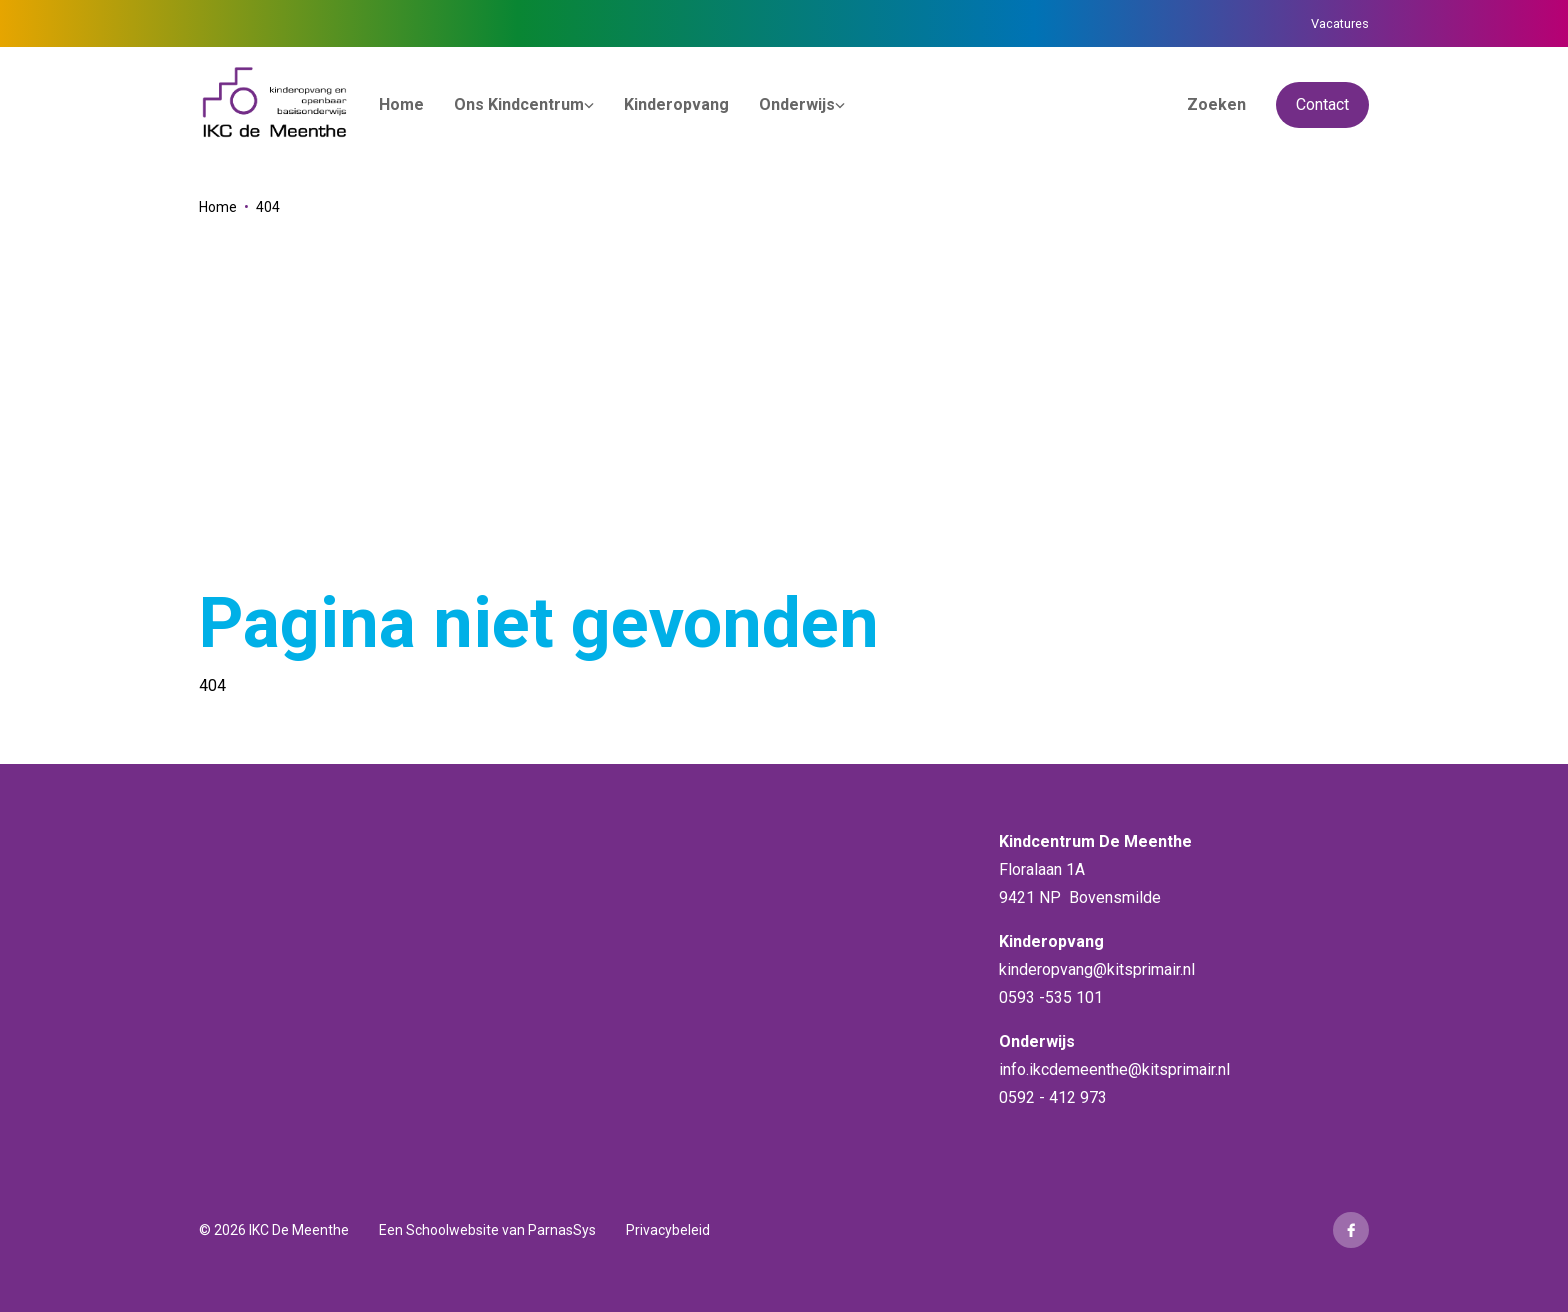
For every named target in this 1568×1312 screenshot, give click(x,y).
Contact (1322, 104)
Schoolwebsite (452, 1230)
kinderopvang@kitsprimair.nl (1097, 969)
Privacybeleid (668, 1230)
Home (218, 207)
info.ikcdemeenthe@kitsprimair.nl (1114, 1069)
